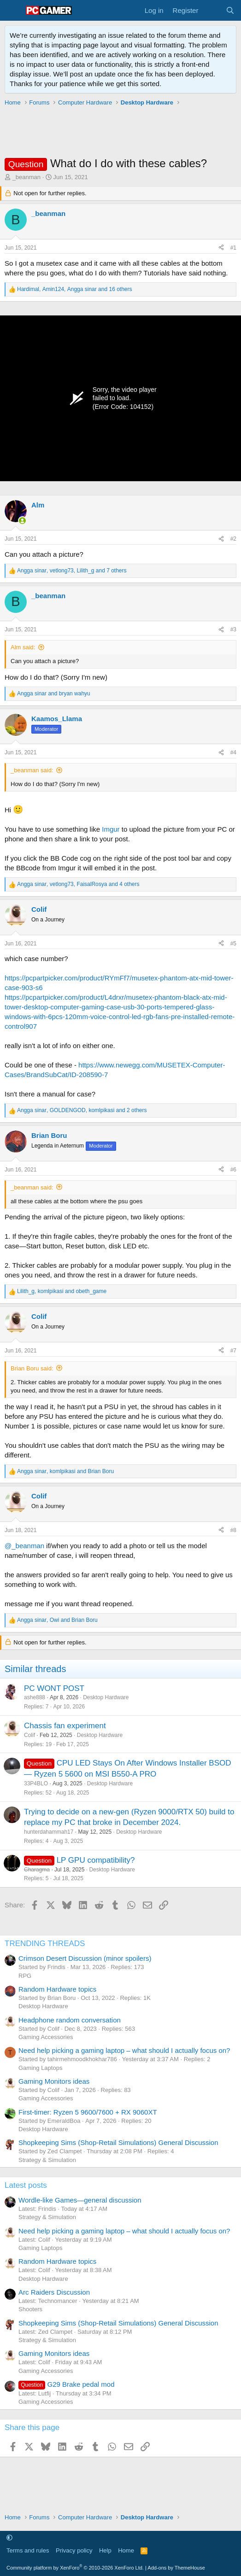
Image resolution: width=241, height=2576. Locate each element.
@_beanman (24, 1546)
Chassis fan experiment (65, 1725)
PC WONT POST (54, 1688)
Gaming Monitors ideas (53, 2081)
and (53, 693)
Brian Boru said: (32, 1368)
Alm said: (23, 647)
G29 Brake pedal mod (66, 2384)
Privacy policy (74, 2550)
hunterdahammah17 (48, 1832)
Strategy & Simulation (47, 2159)
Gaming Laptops (40, 2067)
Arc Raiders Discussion (54, 2292)
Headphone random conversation (69, 2020)
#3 (233, 629)
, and (61, 1291)
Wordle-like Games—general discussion (79, 2200)
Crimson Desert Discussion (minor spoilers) (84, 1958)
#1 (233, 248)
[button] (9, 2537)
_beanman (26, 177)
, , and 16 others (74, 289)
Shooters (30, 2309)
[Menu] (13, 10)
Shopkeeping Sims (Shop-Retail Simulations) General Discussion (118, 2142)
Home (126, 2550)
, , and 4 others (78, 884)
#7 (233, 1350)
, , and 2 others (82, 1110)
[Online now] (22, 520)
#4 (233, 752)
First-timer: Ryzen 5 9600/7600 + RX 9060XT (87, 2112)
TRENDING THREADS (45, 1943)
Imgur (110, 829)
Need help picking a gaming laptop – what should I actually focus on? (124, 2050)
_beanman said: (32, 770)
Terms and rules (27, 2550)
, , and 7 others (72, 570)
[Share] (221, 248)
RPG (24, 1975)
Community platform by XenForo (75, 2567)
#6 (233, 1169)
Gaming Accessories (45, 2037)
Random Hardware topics (57, 1989)
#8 (233, 1530)
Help (105, 2550)
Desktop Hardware (106, 1697)
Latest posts (26, 2185)
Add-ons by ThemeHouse (176, 2567)
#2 (233, 539)
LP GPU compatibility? (96, 1860)
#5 (233, 943)
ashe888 (34, 1697)
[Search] (230, 10)
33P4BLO (36, 1783)
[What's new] (212, 10)
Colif (29, 1735)
